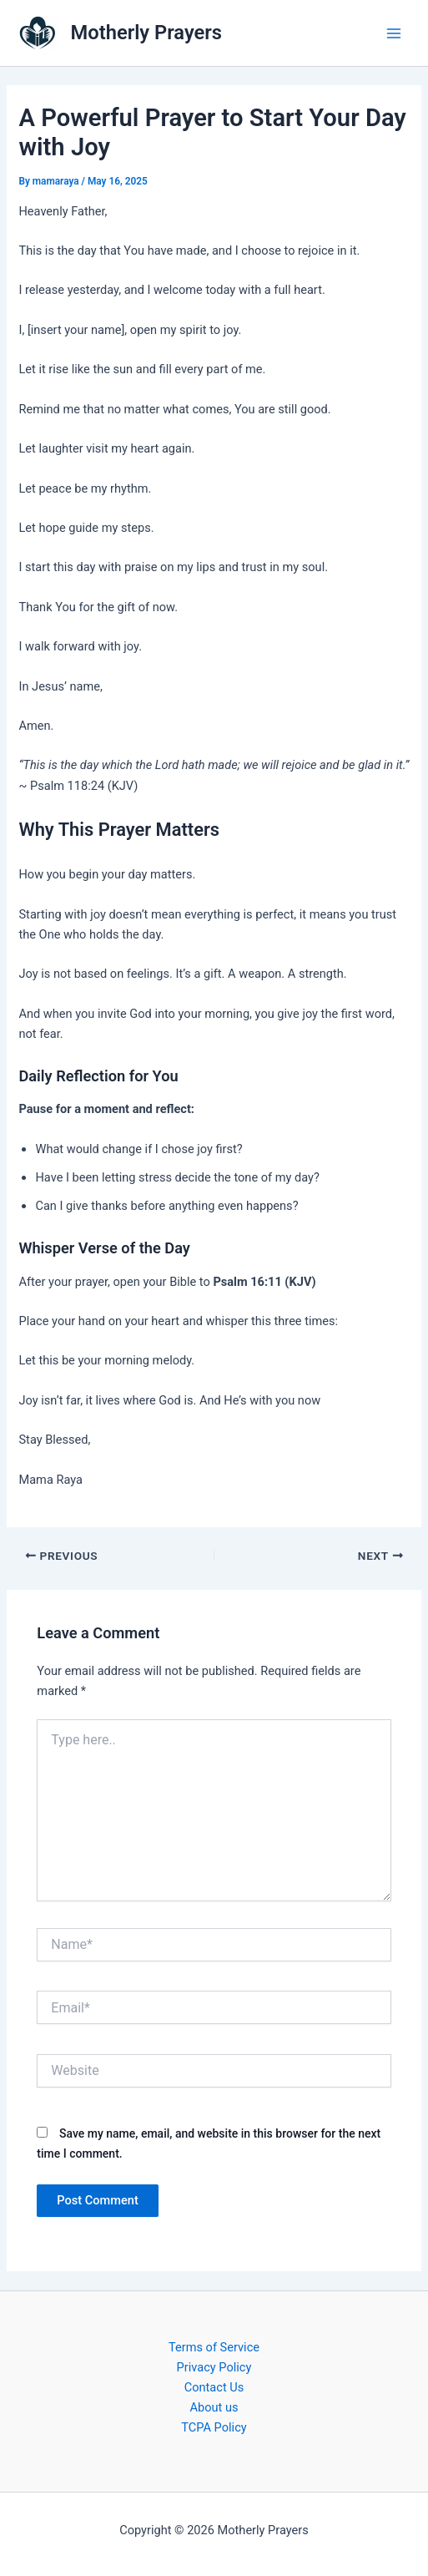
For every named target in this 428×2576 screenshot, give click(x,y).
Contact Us (214, 2387)
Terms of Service (214, 2347)
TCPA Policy (213, 2427)
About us (213, 2407)
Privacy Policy (214, 2367)
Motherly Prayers (146, 32)
